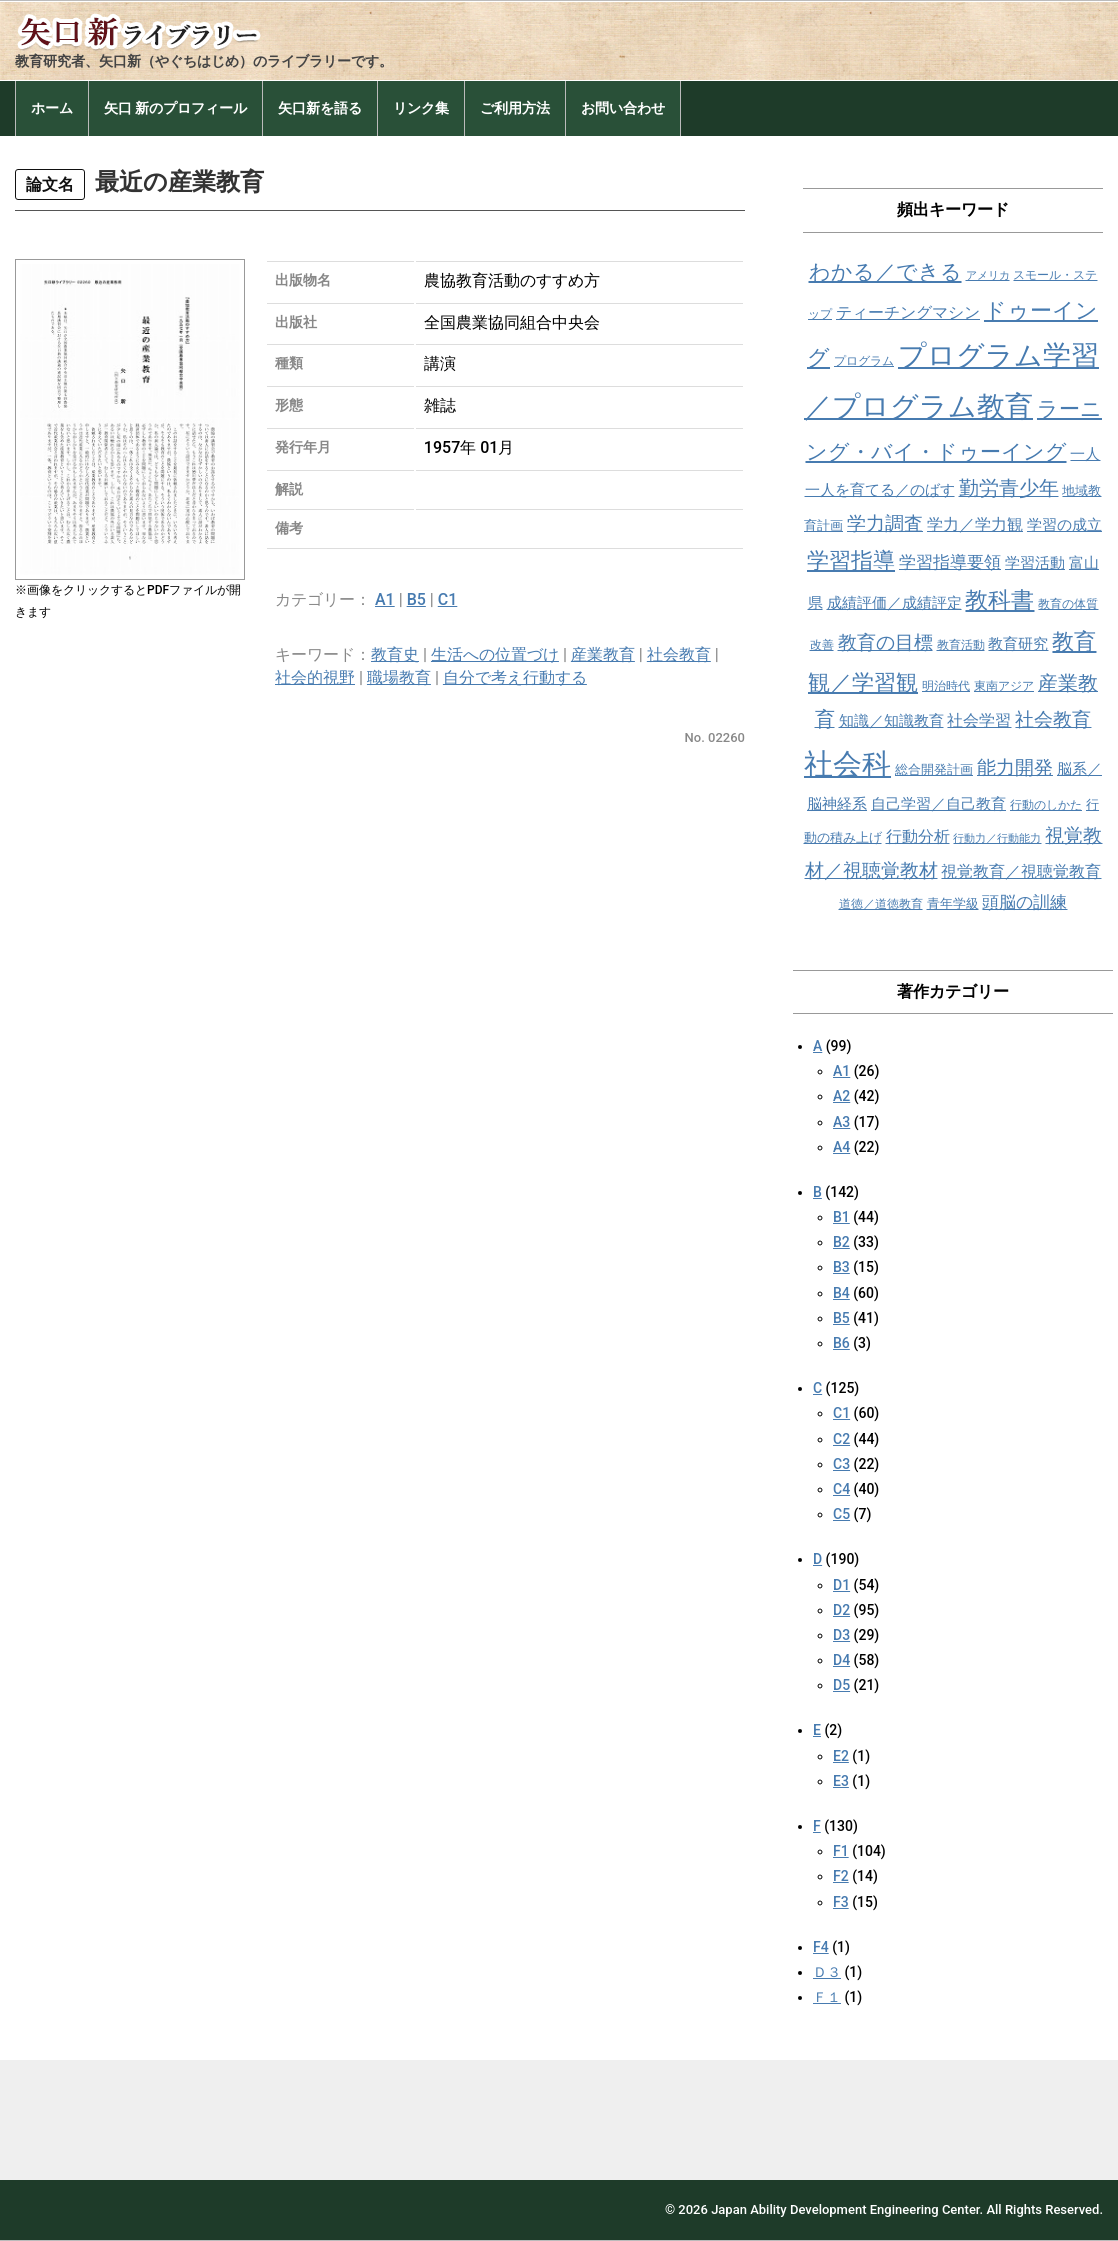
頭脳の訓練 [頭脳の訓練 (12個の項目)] (1024, 902)
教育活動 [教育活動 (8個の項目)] (961, 645)
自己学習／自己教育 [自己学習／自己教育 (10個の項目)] (938, 804)
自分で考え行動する (515, 677)
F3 (841, 1902)
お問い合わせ (623, 108)
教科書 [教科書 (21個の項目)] (999, 600)
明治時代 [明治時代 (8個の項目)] (946, 686)
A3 (841, 1122)
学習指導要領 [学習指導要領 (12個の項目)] (950, 562)
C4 (841, 1489)
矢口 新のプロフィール (175, 108)
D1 (841, 1585)
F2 (841, 1876)
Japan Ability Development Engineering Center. (847, 2209)
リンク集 (421, 108)
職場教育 (399, 677)
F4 (821, 1947)
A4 (841, 1147)
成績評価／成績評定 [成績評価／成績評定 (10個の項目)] (894, 603)
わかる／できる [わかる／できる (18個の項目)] (885, 271)
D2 (841, 1610)
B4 (841, 1293)
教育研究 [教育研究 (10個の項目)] (1018, 644)
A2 (841, 1096)
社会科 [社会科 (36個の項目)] (847, 764)
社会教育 (679, 654)
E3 (841, 1781)
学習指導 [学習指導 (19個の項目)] (851, 560)
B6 (841, 1343)
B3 (841, 1267)
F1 (841, 1851)
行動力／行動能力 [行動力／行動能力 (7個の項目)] (997, 838)
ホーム (52, 108)
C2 (841, 1439)
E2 (841, 1756)
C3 (841, 1464)
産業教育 (603, 654)
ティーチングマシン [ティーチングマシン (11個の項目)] (908, 312)
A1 (385, 599)
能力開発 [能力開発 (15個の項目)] (1015, 767)
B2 (841, 1242)
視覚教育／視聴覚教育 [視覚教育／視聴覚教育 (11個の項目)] (1021, 871)
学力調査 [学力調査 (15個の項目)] (885, 523)
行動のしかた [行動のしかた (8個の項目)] (1046, 805)
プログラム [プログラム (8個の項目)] (864, 361)
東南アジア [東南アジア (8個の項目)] (1004, 686)
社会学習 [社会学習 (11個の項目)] (979, 720)
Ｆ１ (827, 1997)
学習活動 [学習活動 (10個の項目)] (1035, 563)
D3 (841, 1635)
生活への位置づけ (495, 654)
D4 (841, 1660)
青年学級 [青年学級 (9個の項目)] (953, 903)
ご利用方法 (515, 108)
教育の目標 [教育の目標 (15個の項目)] (885, 642)
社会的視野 (315, 677)
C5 (841, 1514)
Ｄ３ (827, 1972)
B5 (416, 599)
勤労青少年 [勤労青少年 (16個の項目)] (1009, 488)
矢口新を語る (320, 108)
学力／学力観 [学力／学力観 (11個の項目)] (975, 524)
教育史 (395, 654)
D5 (841, 1685)
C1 (448, 599)
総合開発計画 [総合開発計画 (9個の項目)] (934, 769)
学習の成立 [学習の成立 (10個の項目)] (1064, 525)
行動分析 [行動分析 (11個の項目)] (918, 836)
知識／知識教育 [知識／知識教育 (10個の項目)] (891, 721)
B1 (841, 1217)
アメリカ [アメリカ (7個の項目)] (988, 275)
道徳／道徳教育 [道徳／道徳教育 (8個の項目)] (881, 904)
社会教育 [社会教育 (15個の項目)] (1053, 719)
